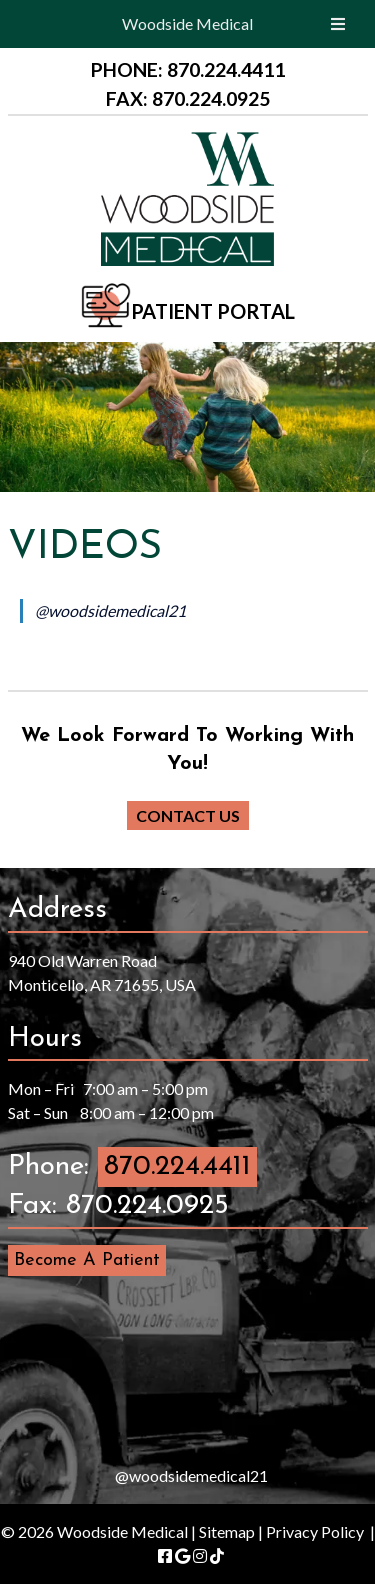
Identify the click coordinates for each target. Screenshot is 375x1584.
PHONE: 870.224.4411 (188, 69)
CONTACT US (188, 815)
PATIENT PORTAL (213, 311)
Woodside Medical (187, 23)
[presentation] (188, 1367)
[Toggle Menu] (338, 24)
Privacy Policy (315, 1531)
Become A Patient (87, 1260)
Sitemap (227, 1531)
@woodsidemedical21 (110, 610)
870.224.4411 (177, 1167)
